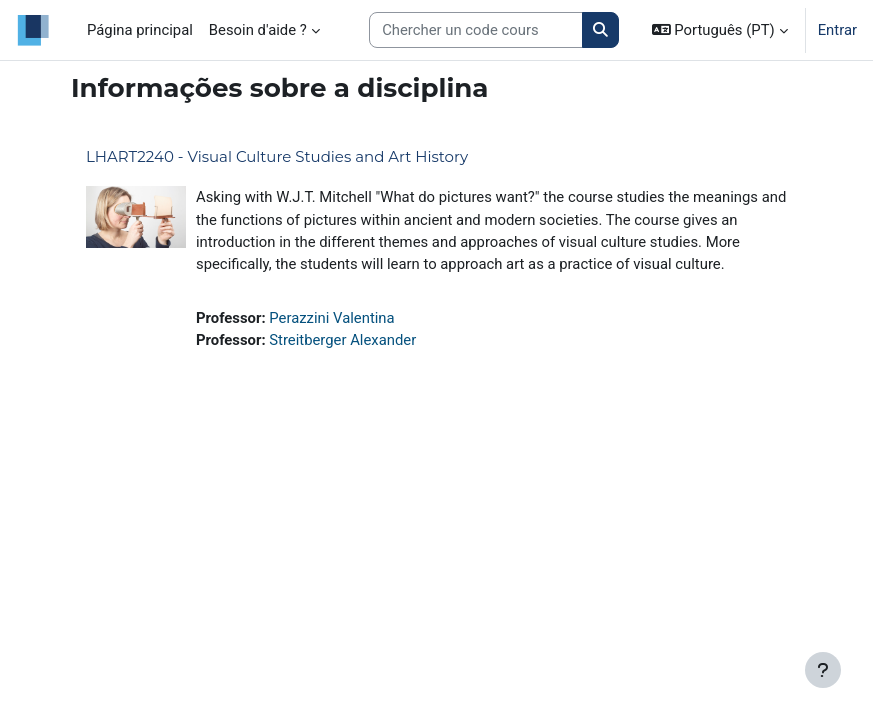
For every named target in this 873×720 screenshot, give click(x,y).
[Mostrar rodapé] (823, 670)
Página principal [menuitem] (140, 30)
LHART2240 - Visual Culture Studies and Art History (277, 156)
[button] (720, 30)
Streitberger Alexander (342, 340)
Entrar (837, 30)
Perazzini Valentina (331, 318)
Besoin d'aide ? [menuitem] (258, 30)
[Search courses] (476, 30)
